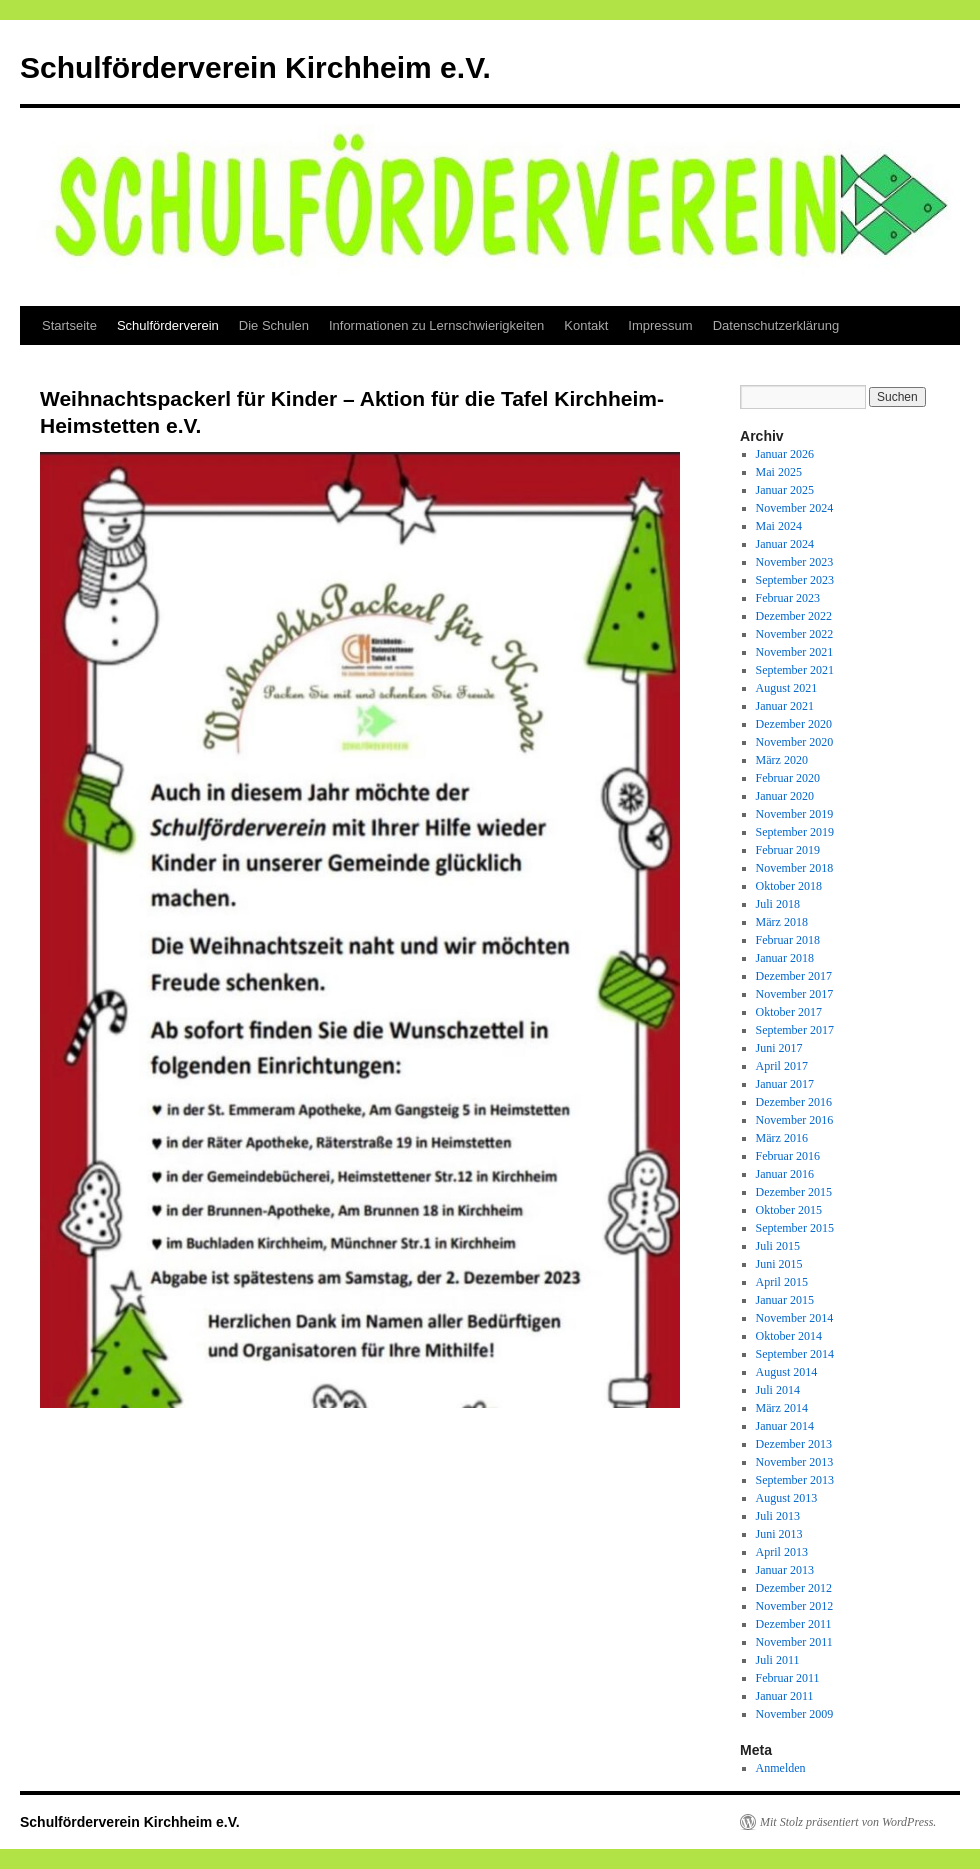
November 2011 (794, 1642)
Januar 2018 (785, 958)
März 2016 (782, 1138)
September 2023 (795, 580)
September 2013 (795, 1480)
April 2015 (782, 1282)
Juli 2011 (778, 1660)
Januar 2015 (785, 1300)
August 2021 (787, 688)
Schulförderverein (168, 325)
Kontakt (586, 325)
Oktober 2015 (789, 1210)
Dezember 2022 (794, 616)
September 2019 (795, 832)
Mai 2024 (779, 526)
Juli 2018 (778, 904)
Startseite (69, 325)
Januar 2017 (785, 1084)
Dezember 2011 (794, 1624)
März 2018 (782, 922)
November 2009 (795, 1714)
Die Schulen (274, 325)
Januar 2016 (785, 1174)
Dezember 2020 (794, 724)
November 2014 (795, 1318)
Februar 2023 (788, 598)
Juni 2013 (779, 1534)
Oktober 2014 (789, 1336)
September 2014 (795, 1354)
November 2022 (795, 634)
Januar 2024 (785, 544)
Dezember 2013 (794, 1444)
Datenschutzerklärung (776, 325)
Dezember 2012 (794, 1588)
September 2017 (795, 1030)
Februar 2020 (788, 778)
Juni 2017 (779, 1048)
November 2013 (795, 1462)
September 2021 (795, 670)
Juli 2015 (778, 1246)
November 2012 (795, 1606)
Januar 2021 (785, 706)
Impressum (660, 325)
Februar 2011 (788, 1678)
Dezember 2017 (794, 976)
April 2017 (782, 1066)
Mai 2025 (779, 472)
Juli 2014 (778, 1390)
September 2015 (795, 1228)
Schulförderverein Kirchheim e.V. (255, 67)
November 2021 (795, 652)
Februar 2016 (788, 1156)
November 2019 (795, 814)
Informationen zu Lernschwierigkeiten (436, 325)
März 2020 (782, 760)
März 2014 (782, 1408)
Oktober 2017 (789, 1012)
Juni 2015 (779, 1264)
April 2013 (782, 1552)
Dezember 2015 (794, 1192)
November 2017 (795, 994)
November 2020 (795, 742)
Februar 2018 (788, 940)
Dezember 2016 (794, 1102)
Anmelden (781, 1768)
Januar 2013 (785, 1570)
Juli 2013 (778, 1516)
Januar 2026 (785, 454)
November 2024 (795, 508)
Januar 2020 (785, 796)
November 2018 (795, 868)
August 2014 (787, 1372)
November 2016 (795, 1120)
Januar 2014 (785, 1426)
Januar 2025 (785, 490)
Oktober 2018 (789, 886)
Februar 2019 (788, 850)
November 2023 (795, 562)
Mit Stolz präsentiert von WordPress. (848, 1822)
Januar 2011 (785, 1696)
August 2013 (787, 1498)
